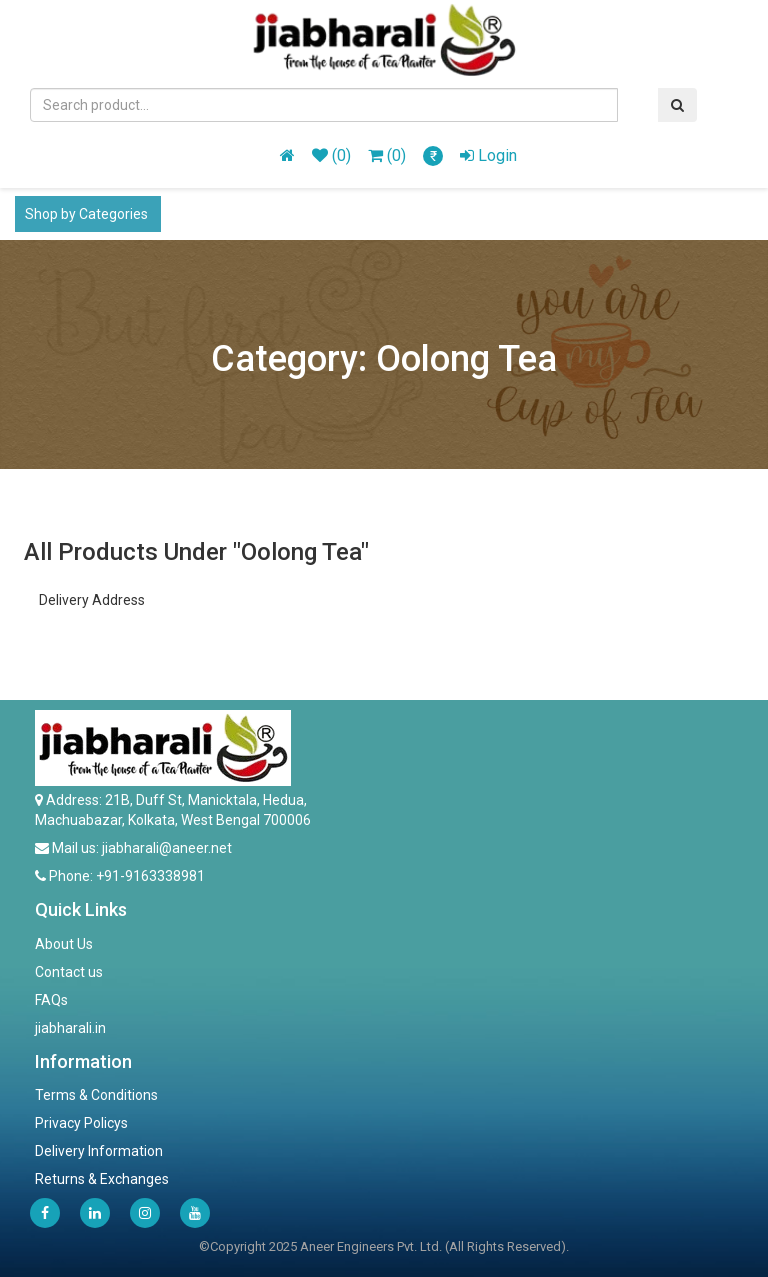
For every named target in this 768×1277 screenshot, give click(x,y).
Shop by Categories (88, 214)
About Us (64, 944)
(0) (387, 155)
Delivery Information (99, 1151)
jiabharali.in (70, 1028)
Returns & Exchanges (102, 1179)
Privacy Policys (81, 1123)
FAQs (51, 1000)
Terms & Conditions (96, 1095)
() (331, 155)
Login (488, 155)
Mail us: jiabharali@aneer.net (140, 848)
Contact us (69, 972)
